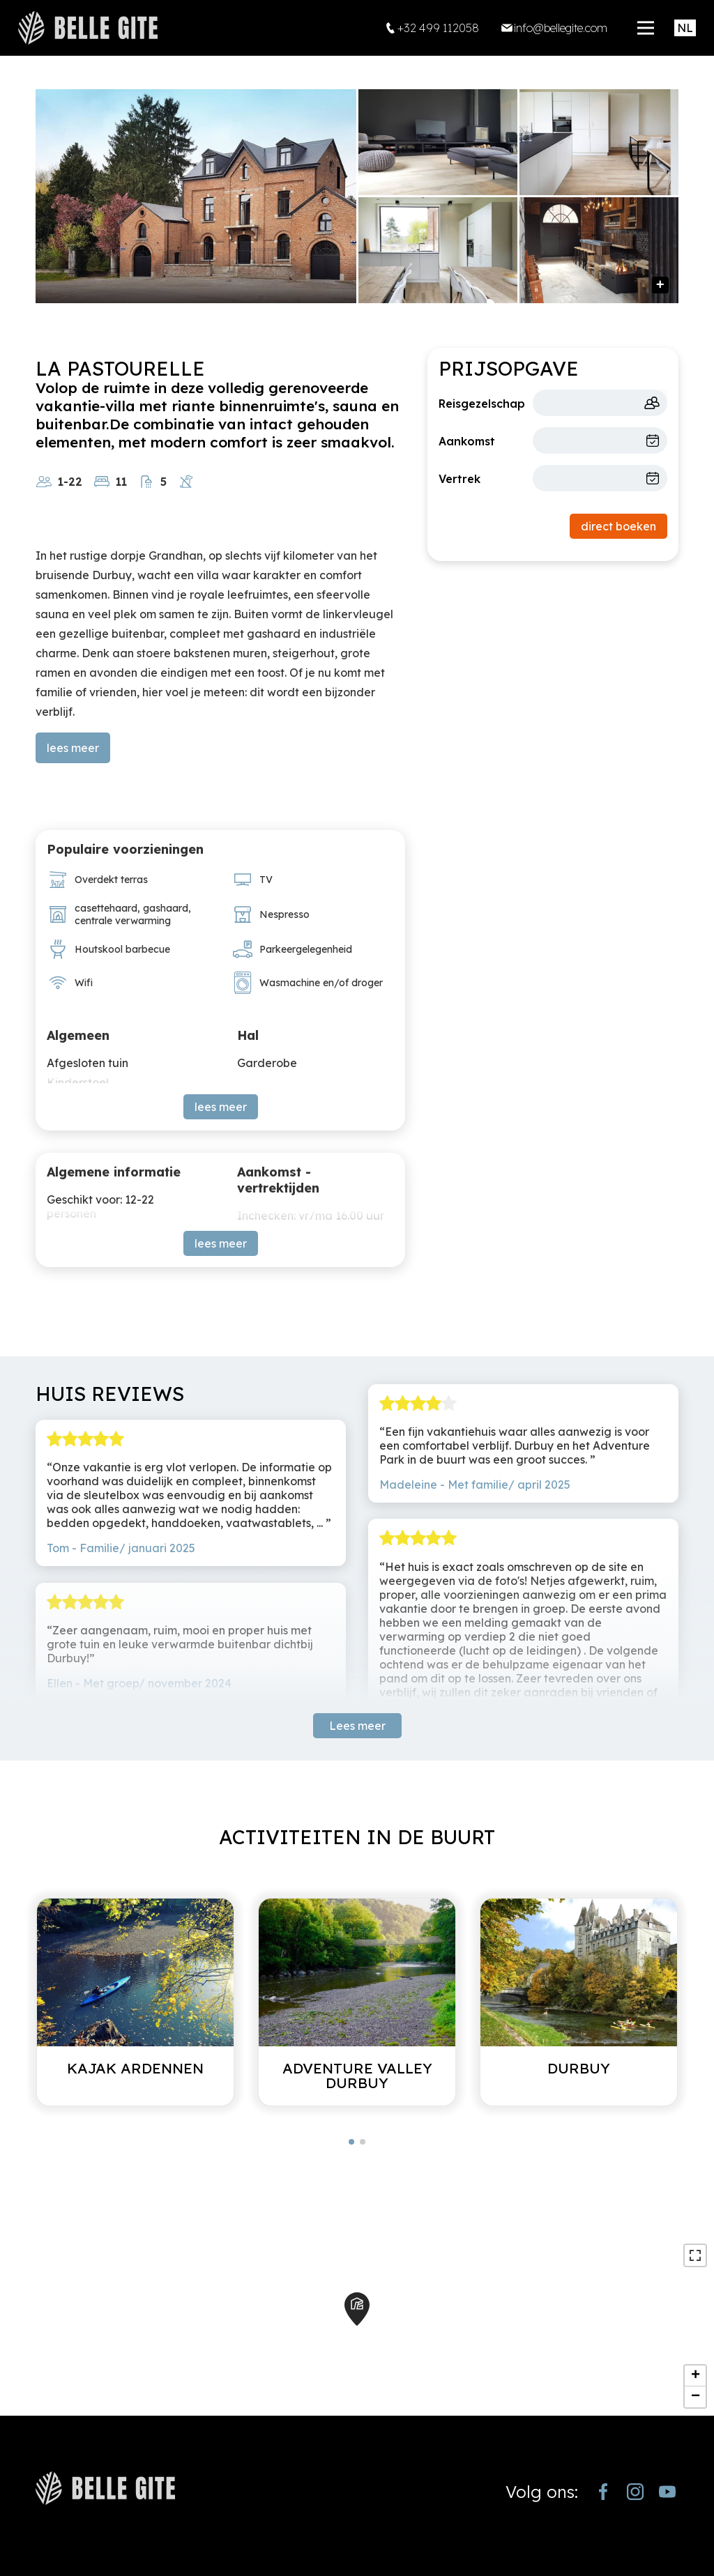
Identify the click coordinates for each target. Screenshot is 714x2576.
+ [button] (695, 2376)
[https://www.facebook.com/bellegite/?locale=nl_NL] (603, 2492)
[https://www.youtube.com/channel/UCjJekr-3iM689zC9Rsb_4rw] (667, 2492)
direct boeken (618, 526)
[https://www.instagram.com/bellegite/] (635, 2492)
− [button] (695, 2396)
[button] (351, 2142)
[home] (88, 28)
